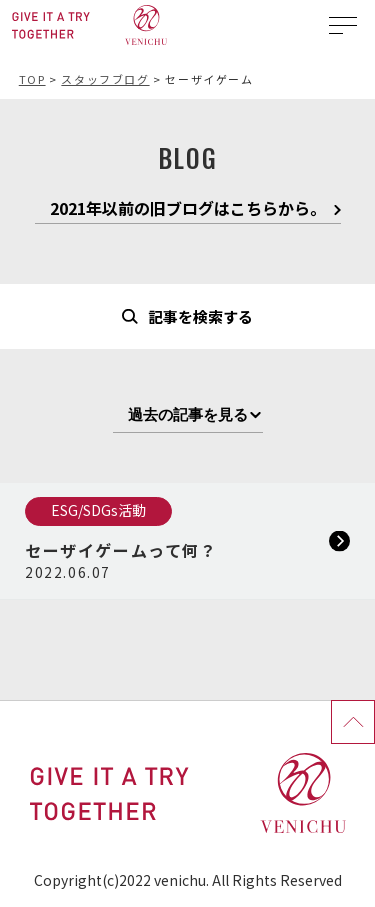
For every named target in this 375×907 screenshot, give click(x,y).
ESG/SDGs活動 (98, 510)
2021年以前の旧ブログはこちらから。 (188, 210)
